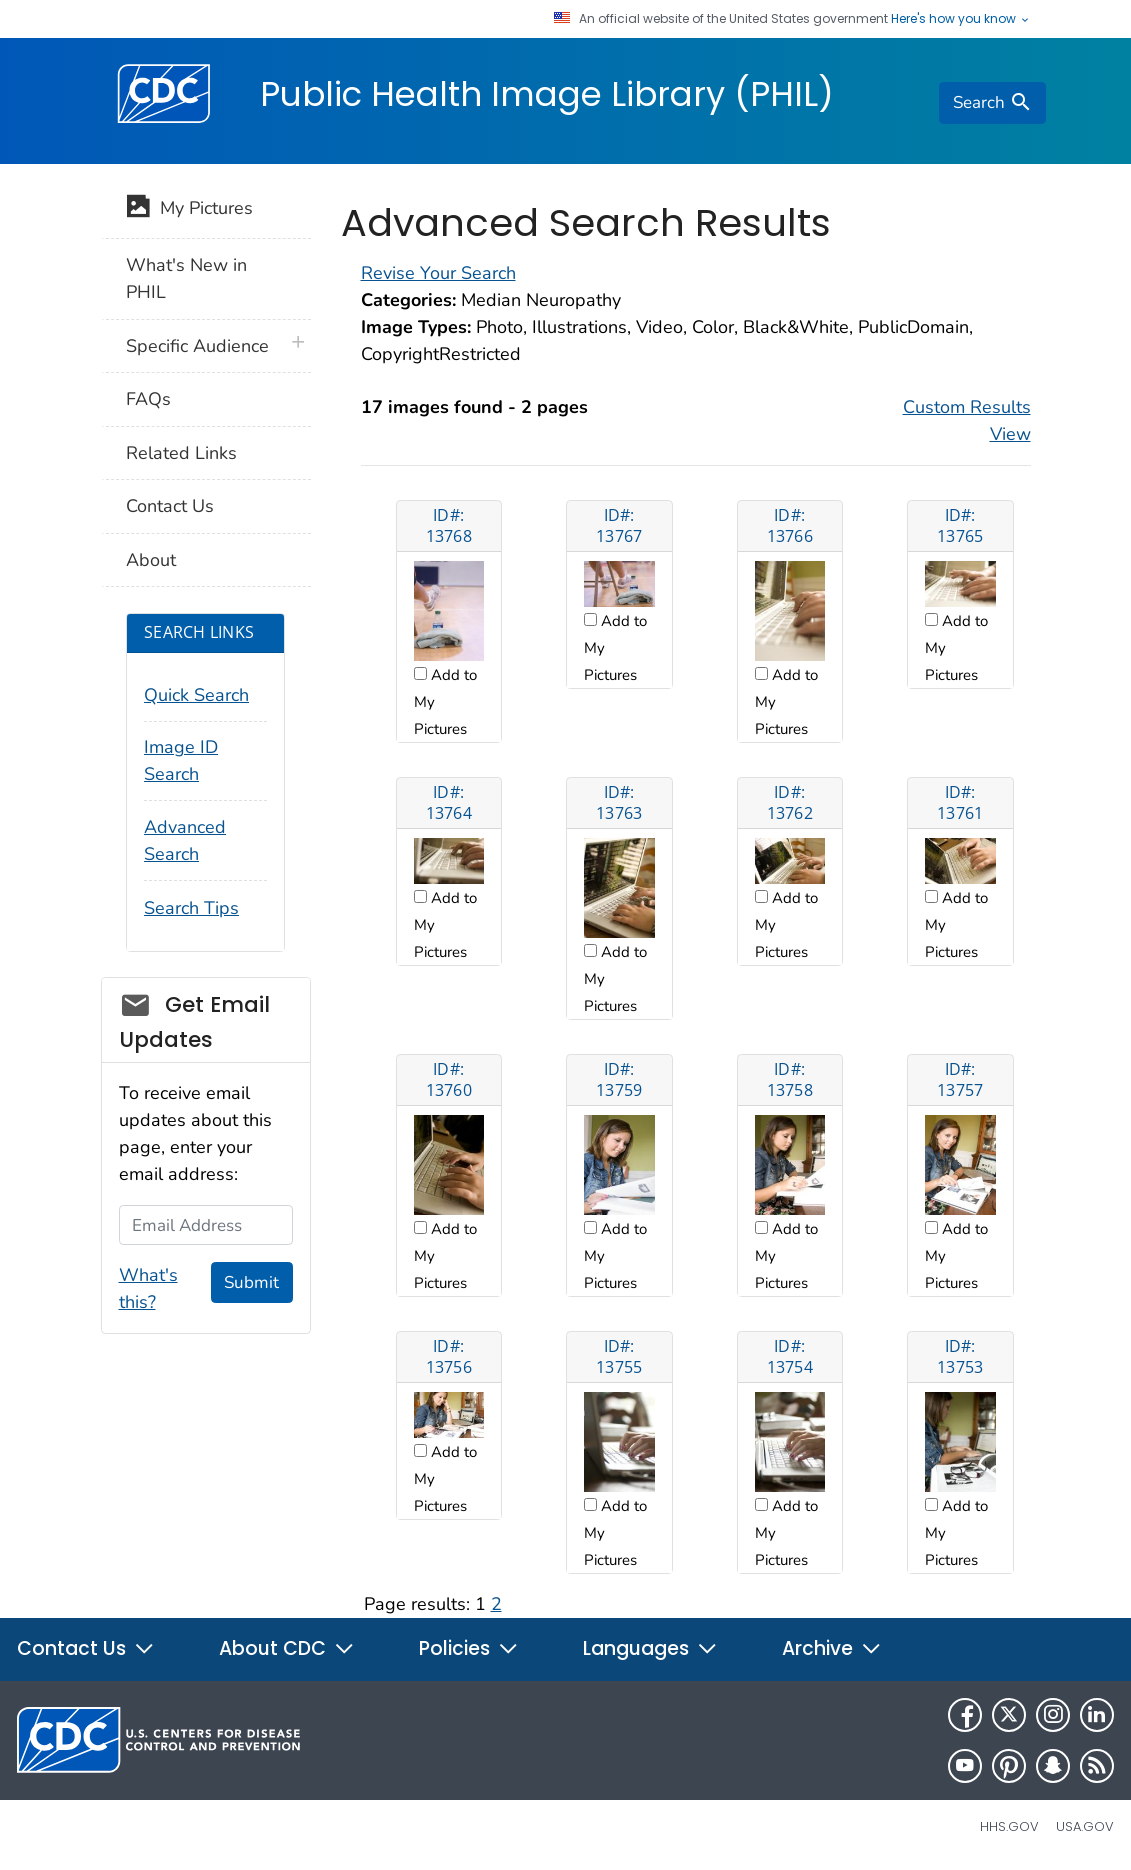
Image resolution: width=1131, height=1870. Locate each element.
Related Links (181, 453)
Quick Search (196, 695)
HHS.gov (1009, 1826)
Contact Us (170, 506)
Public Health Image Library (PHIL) (547, 94)
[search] (992, 103)
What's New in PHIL (186, 278)
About (151, 560)
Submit (251, 1282)
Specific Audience (197, 346)
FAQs (148, 399)
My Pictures (189, 210)
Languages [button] (650, 1648)
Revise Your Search (438, 273)
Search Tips (191, 908)
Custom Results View (967, 420)
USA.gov (1085, 1826)
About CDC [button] (287, 1648)
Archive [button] (832, 1648)
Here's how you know (961, 19)
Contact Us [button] (86, 1648)
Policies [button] (469, 1648)
